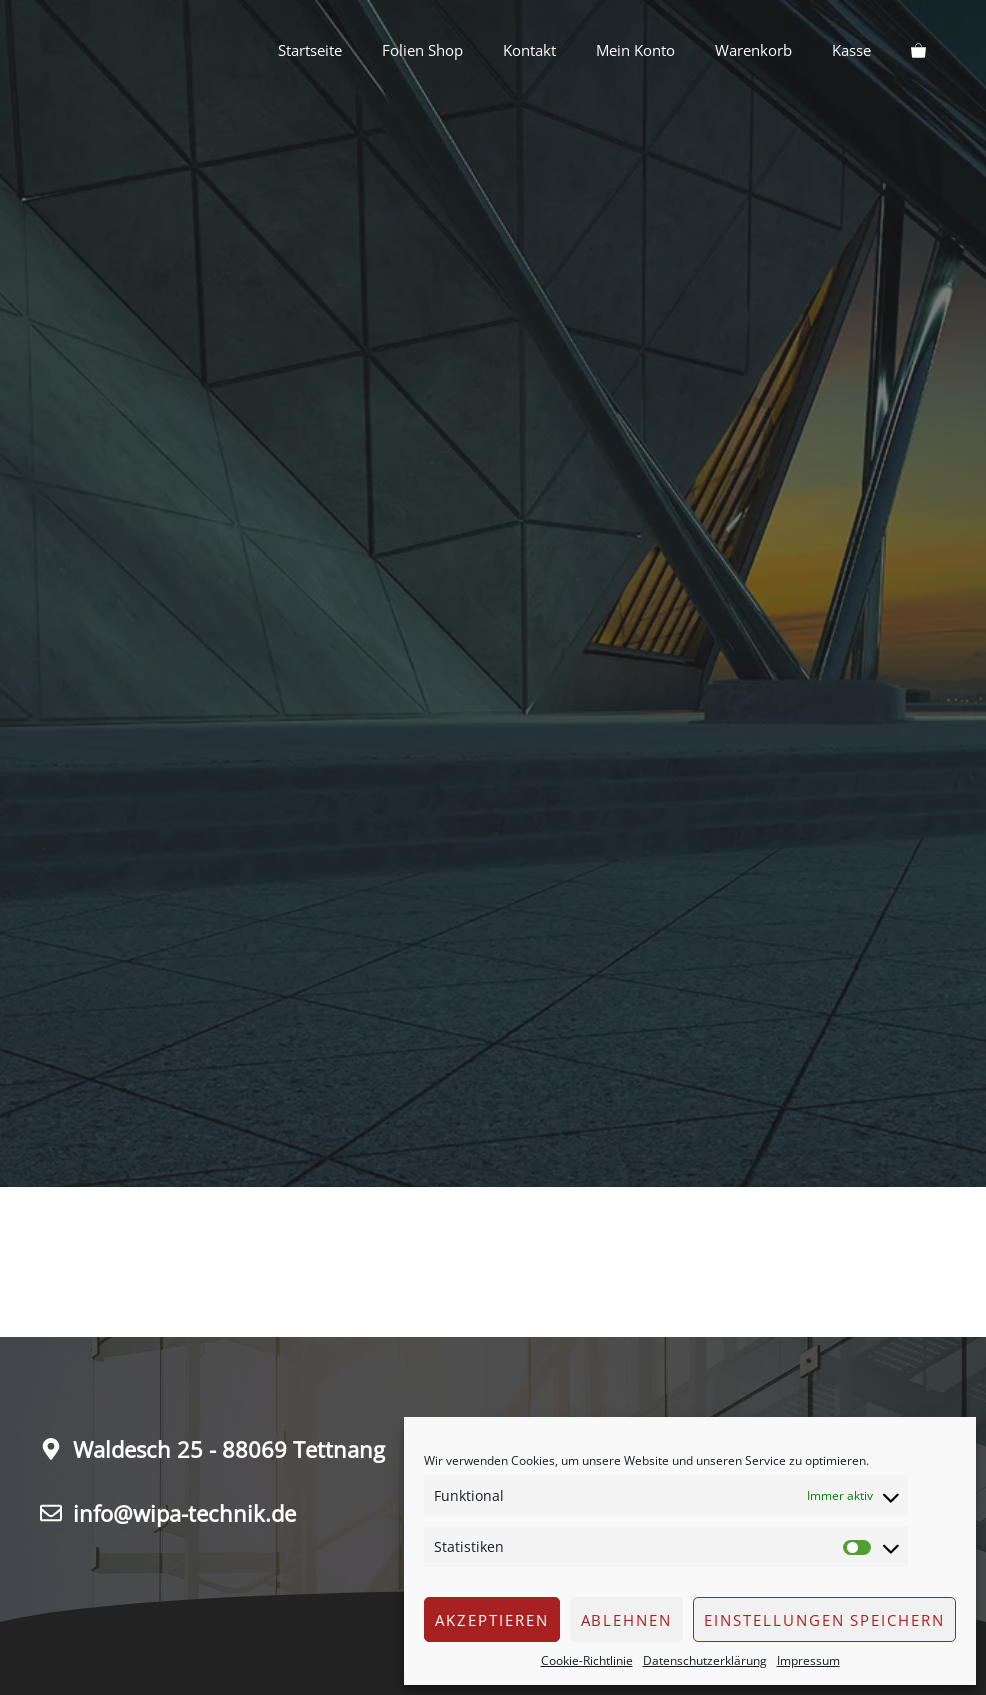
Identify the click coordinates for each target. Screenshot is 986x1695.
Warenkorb (753, 50)
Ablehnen (627, 1620)
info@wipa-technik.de (184, 1513)
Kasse (851, 50)
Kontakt (529, 50)
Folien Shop (422, 50)
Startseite (310, 50)
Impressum (808, 1660)
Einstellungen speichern (824, 1620)
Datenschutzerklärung (705, 1660)
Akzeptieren (491, 1620)
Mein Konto (635, 50)
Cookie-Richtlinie (587, 1660)
